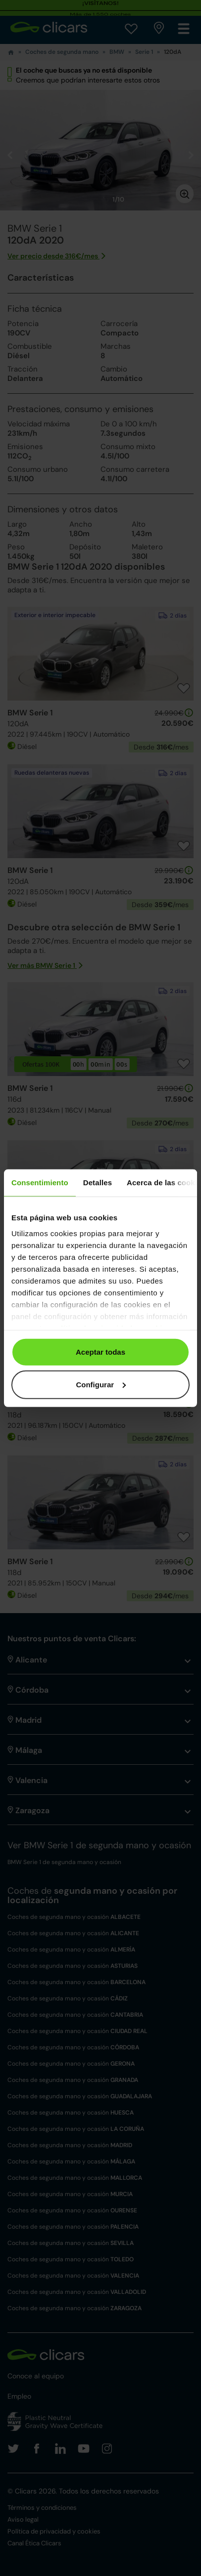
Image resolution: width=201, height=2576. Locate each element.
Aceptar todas (100, 1352)
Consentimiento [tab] (39, 1182)
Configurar (101, 1384)
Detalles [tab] (97, 1182)
